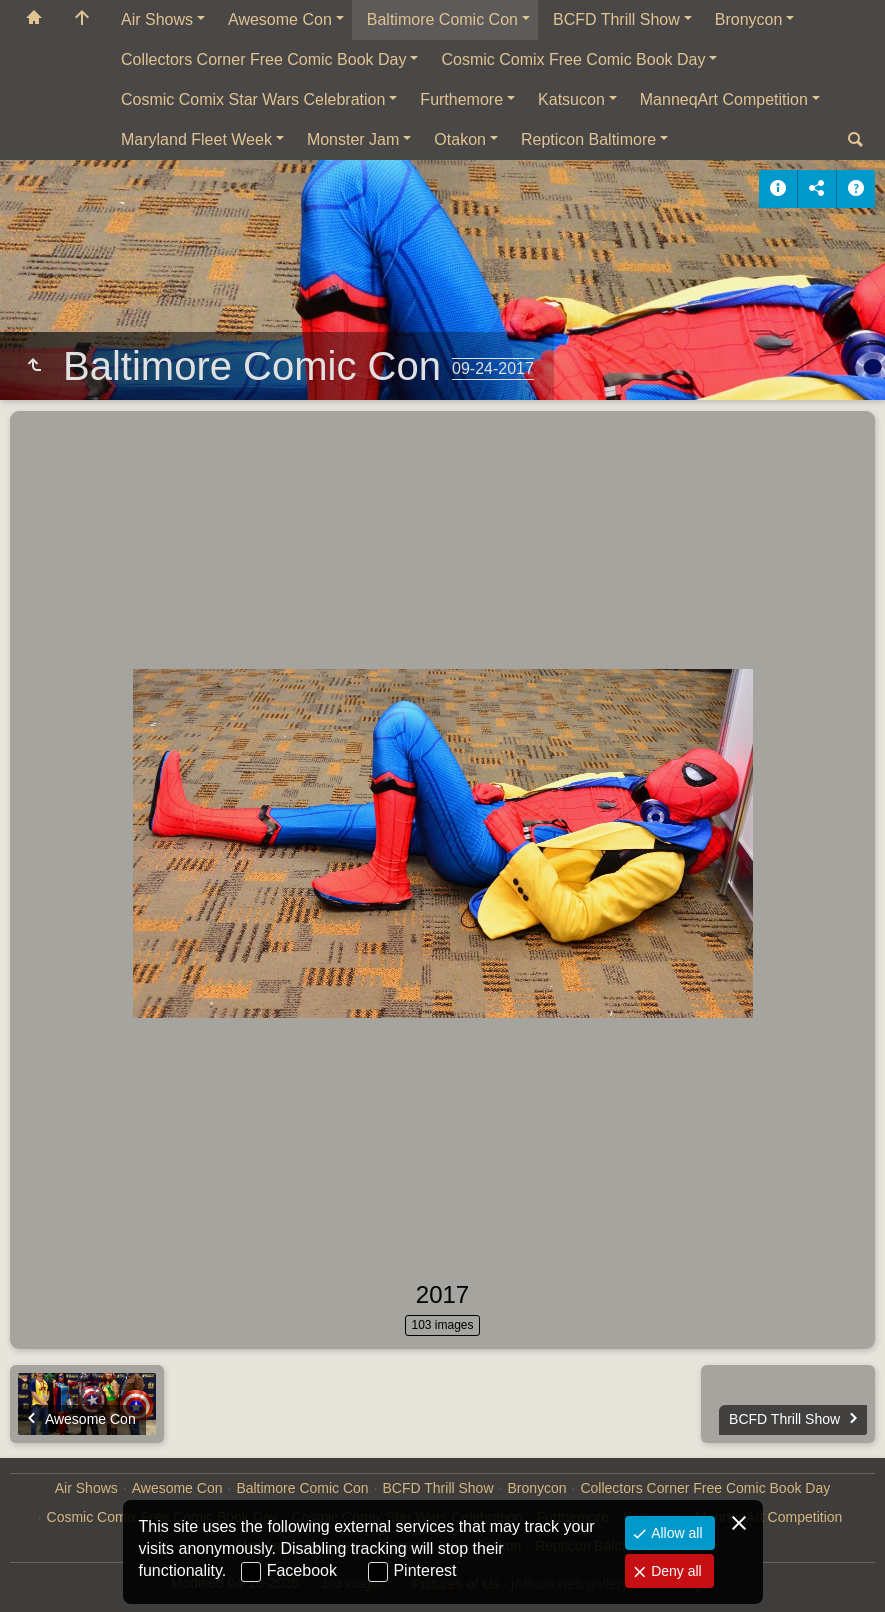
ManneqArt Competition (724, 99)
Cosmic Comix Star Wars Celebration (253, 99)
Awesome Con (280, 19)
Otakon (460, 139)
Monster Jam (353, 139)
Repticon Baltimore (588, 139)
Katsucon (571, 99)
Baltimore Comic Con (442, 19)
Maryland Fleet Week (196, 139)
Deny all (674, 1571)
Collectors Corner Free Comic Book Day (263, 59)
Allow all (674, 1533)
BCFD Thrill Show (616, 19)
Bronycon (749, 19)
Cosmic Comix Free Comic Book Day (573, 59)
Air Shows (157, 19)
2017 (442, 1294)
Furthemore (461, 99)
